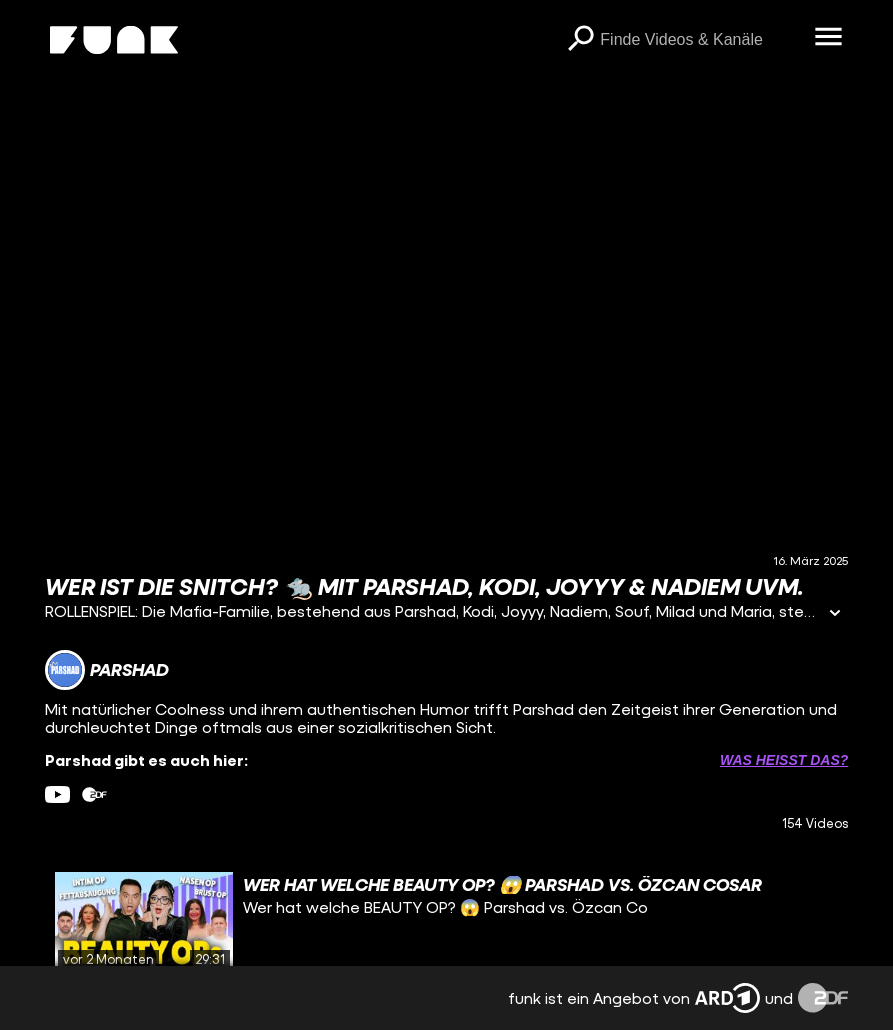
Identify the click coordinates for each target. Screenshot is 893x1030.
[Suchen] (580, 40)
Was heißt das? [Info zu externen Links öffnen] (784, 760)
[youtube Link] (57, 794)
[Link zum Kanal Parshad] (107, 670)
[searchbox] (700, 40)
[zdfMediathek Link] (94, 794)
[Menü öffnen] (828, 38)
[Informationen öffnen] (835, 614)
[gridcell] (447, 922)
